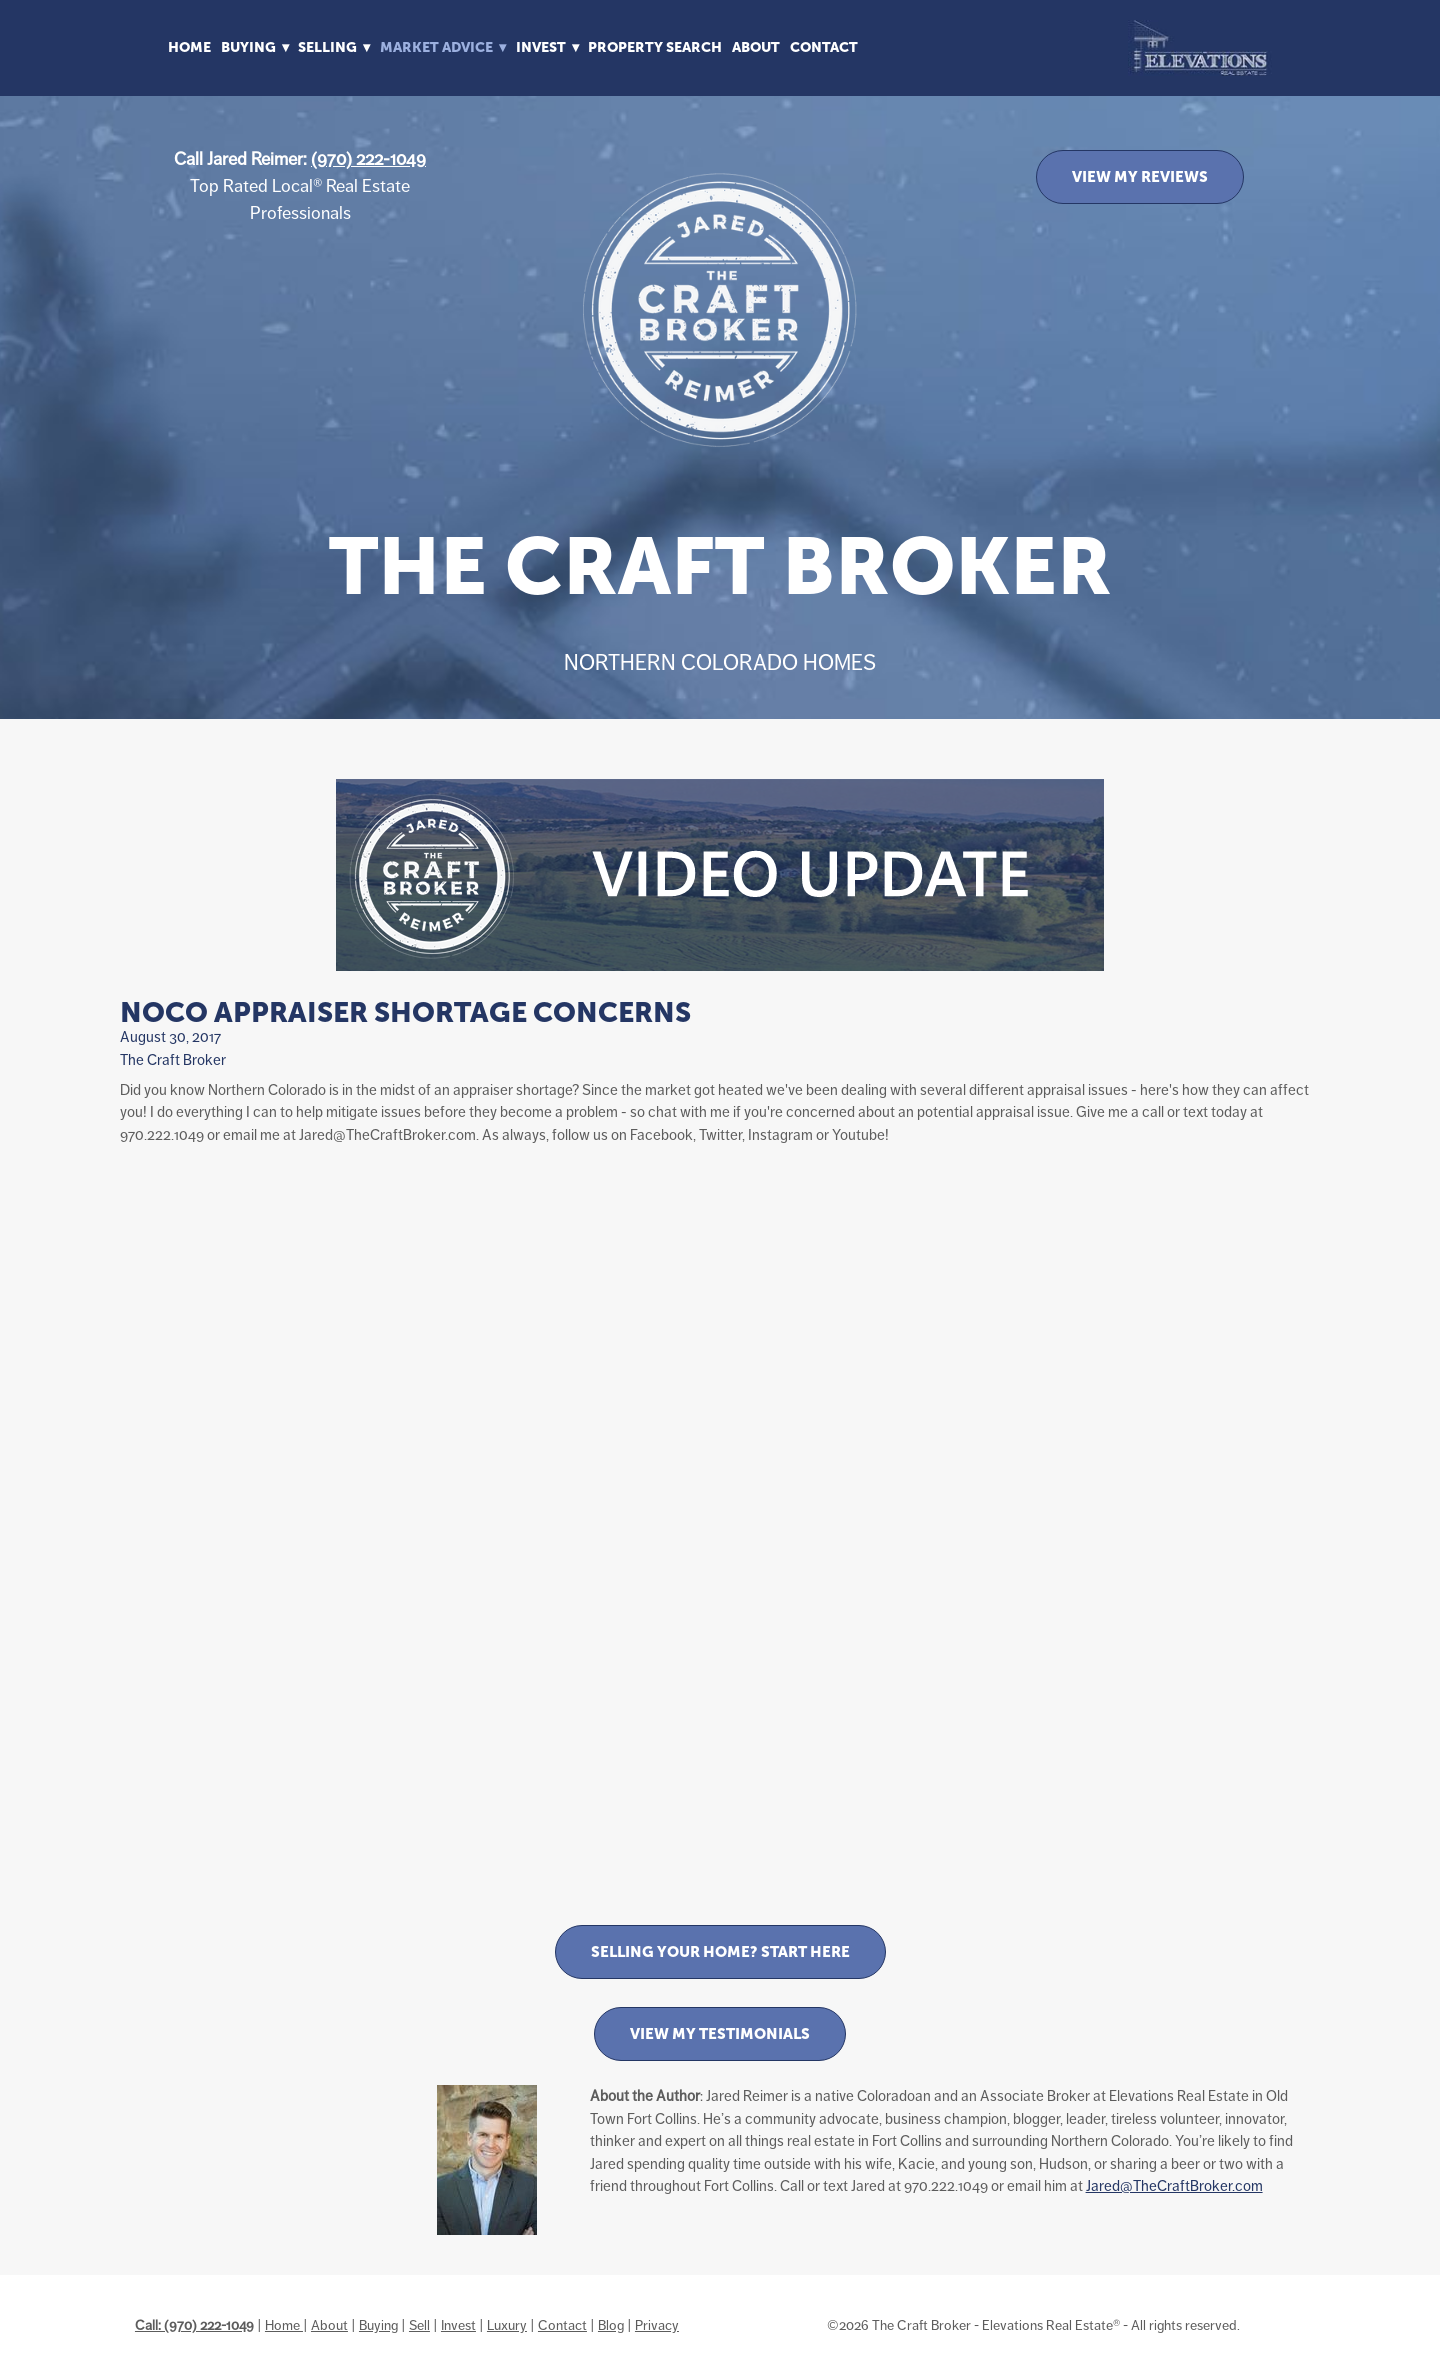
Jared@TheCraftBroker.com (1174, 2185)
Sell (419, 2325)
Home (189, 47)
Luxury (507, 2325)
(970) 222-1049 (368, 159)
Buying (378, 2325)
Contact (824, 47)
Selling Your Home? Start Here (720, 1951)
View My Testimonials (720, 2033)
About (756, 47)
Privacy (657, 2325)
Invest (458, 2325)
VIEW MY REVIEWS (1140, 176)
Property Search (655, 47)
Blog (611, 2325)
